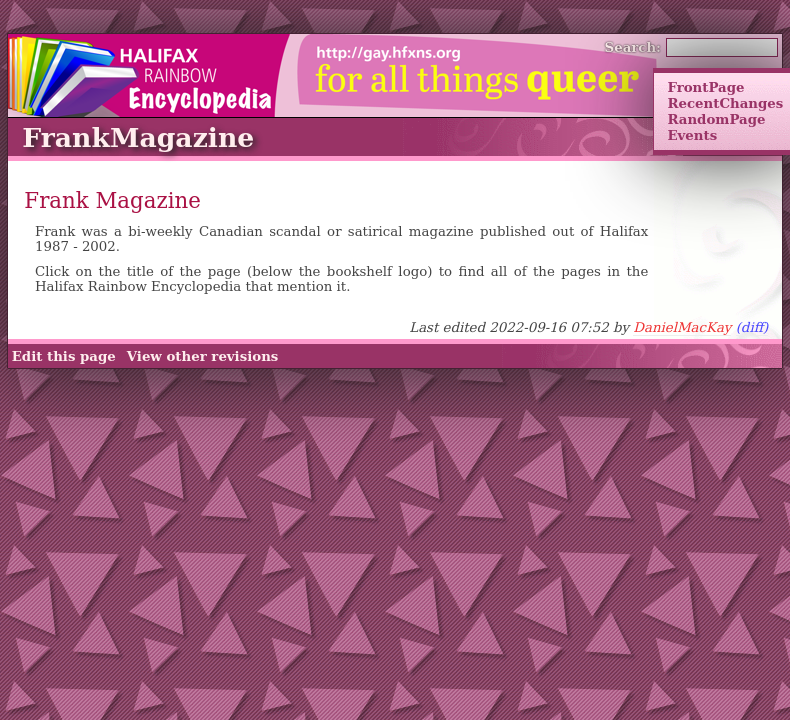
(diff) (752, 327)
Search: (633, 47)
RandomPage (716, 119)
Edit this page (64, 356)
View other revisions (203, 356)
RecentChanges (725, 103)
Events (692, 135)
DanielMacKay (682, 327)
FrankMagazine (138, 137)
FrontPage (705, 87)
